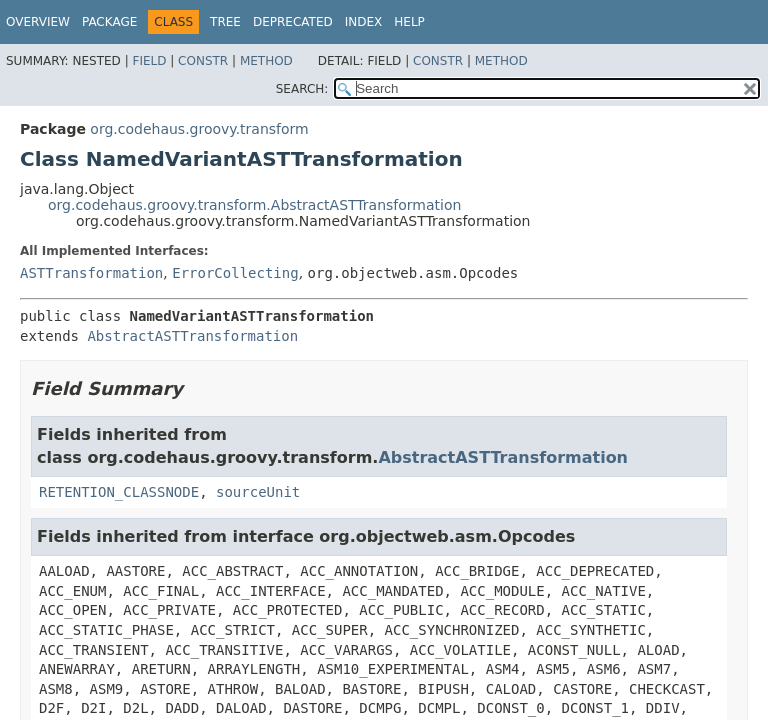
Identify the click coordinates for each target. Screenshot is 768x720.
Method (266, 61)
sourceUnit (258, 492)
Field (149, 61)
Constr (203, 61)
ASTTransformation (91, 273)
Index (364, 22)
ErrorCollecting (235, 273)
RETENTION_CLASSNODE (119, 492)
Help (409, 22)
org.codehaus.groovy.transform (199, 129)
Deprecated (293, 22)
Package (109, 22)
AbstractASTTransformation (192, 336)
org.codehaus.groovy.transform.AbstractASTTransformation (254, 205)
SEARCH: (302, 89)
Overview (38, 22)
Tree (225, 22)
